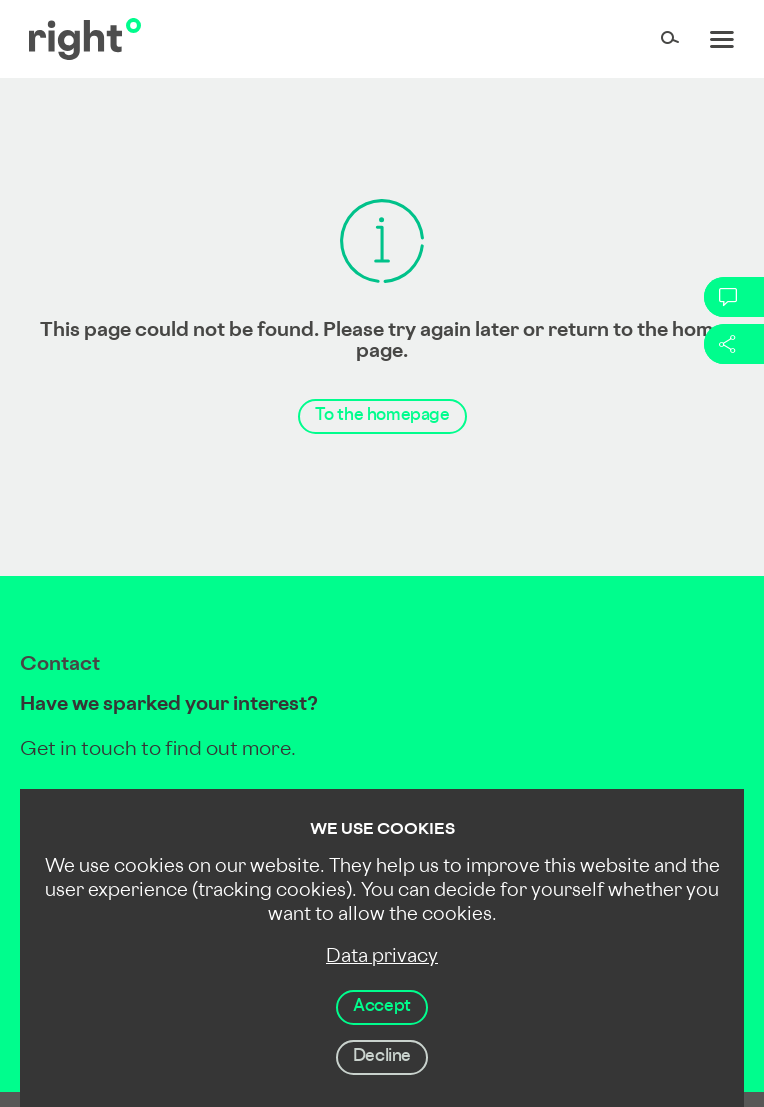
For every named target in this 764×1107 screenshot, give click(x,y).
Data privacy (382, 957)
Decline (382, 1057)
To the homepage (382, 416)
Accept (382, 1007)
